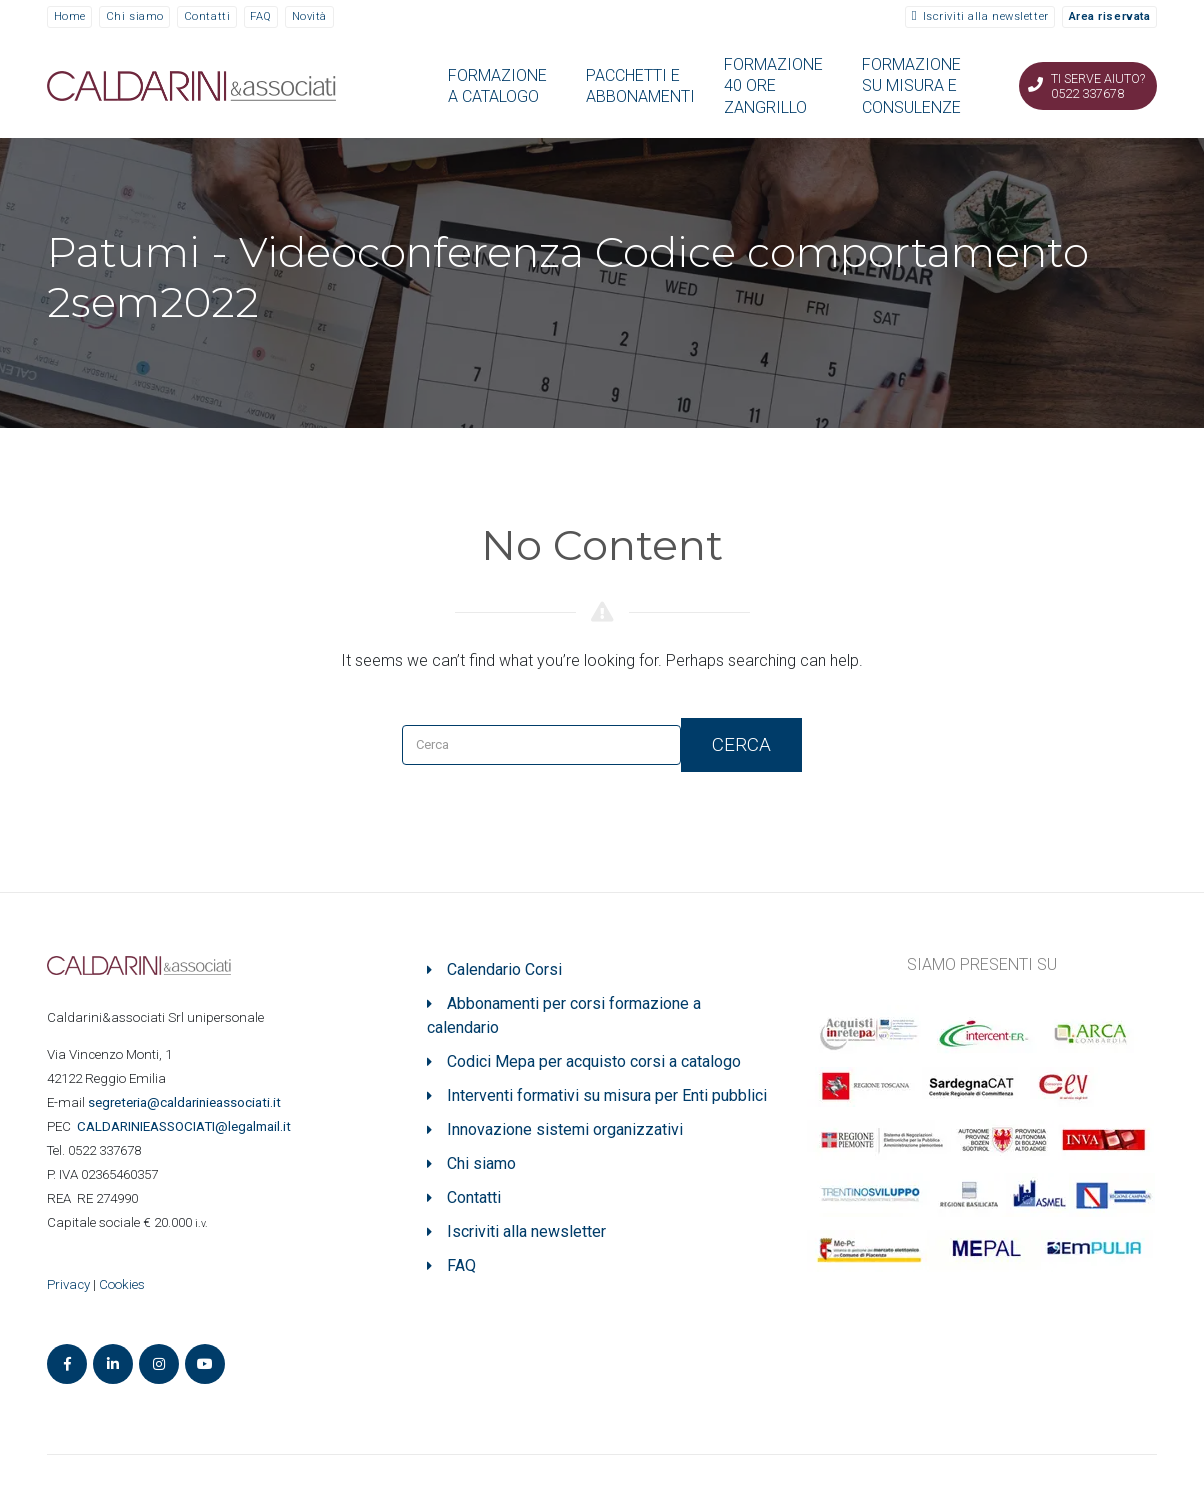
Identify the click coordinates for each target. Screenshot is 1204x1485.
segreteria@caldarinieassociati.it (186, 1102)
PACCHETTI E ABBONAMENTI (640, 86)
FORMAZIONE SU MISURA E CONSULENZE (911, 86)
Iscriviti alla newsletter (986, 16)
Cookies (122, 1284)
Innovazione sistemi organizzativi (565, 1129)
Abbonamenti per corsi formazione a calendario (564, 1015)
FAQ (261, 16)
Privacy (68, 1284)
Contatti (207, 16)
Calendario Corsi (504, 969)
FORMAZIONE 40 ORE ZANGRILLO (773, 86)
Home (70, 16)
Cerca (741, 744)
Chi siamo (135, 16)
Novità (309, 16)
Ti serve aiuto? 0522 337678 (1098, 86)
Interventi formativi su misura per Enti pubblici (607, 1095)
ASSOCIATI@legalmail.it (187, 1126)
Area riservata (1110, 16)
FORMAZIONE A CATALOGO (497, 86)
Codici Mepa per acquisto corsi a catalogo (594, 1061)
